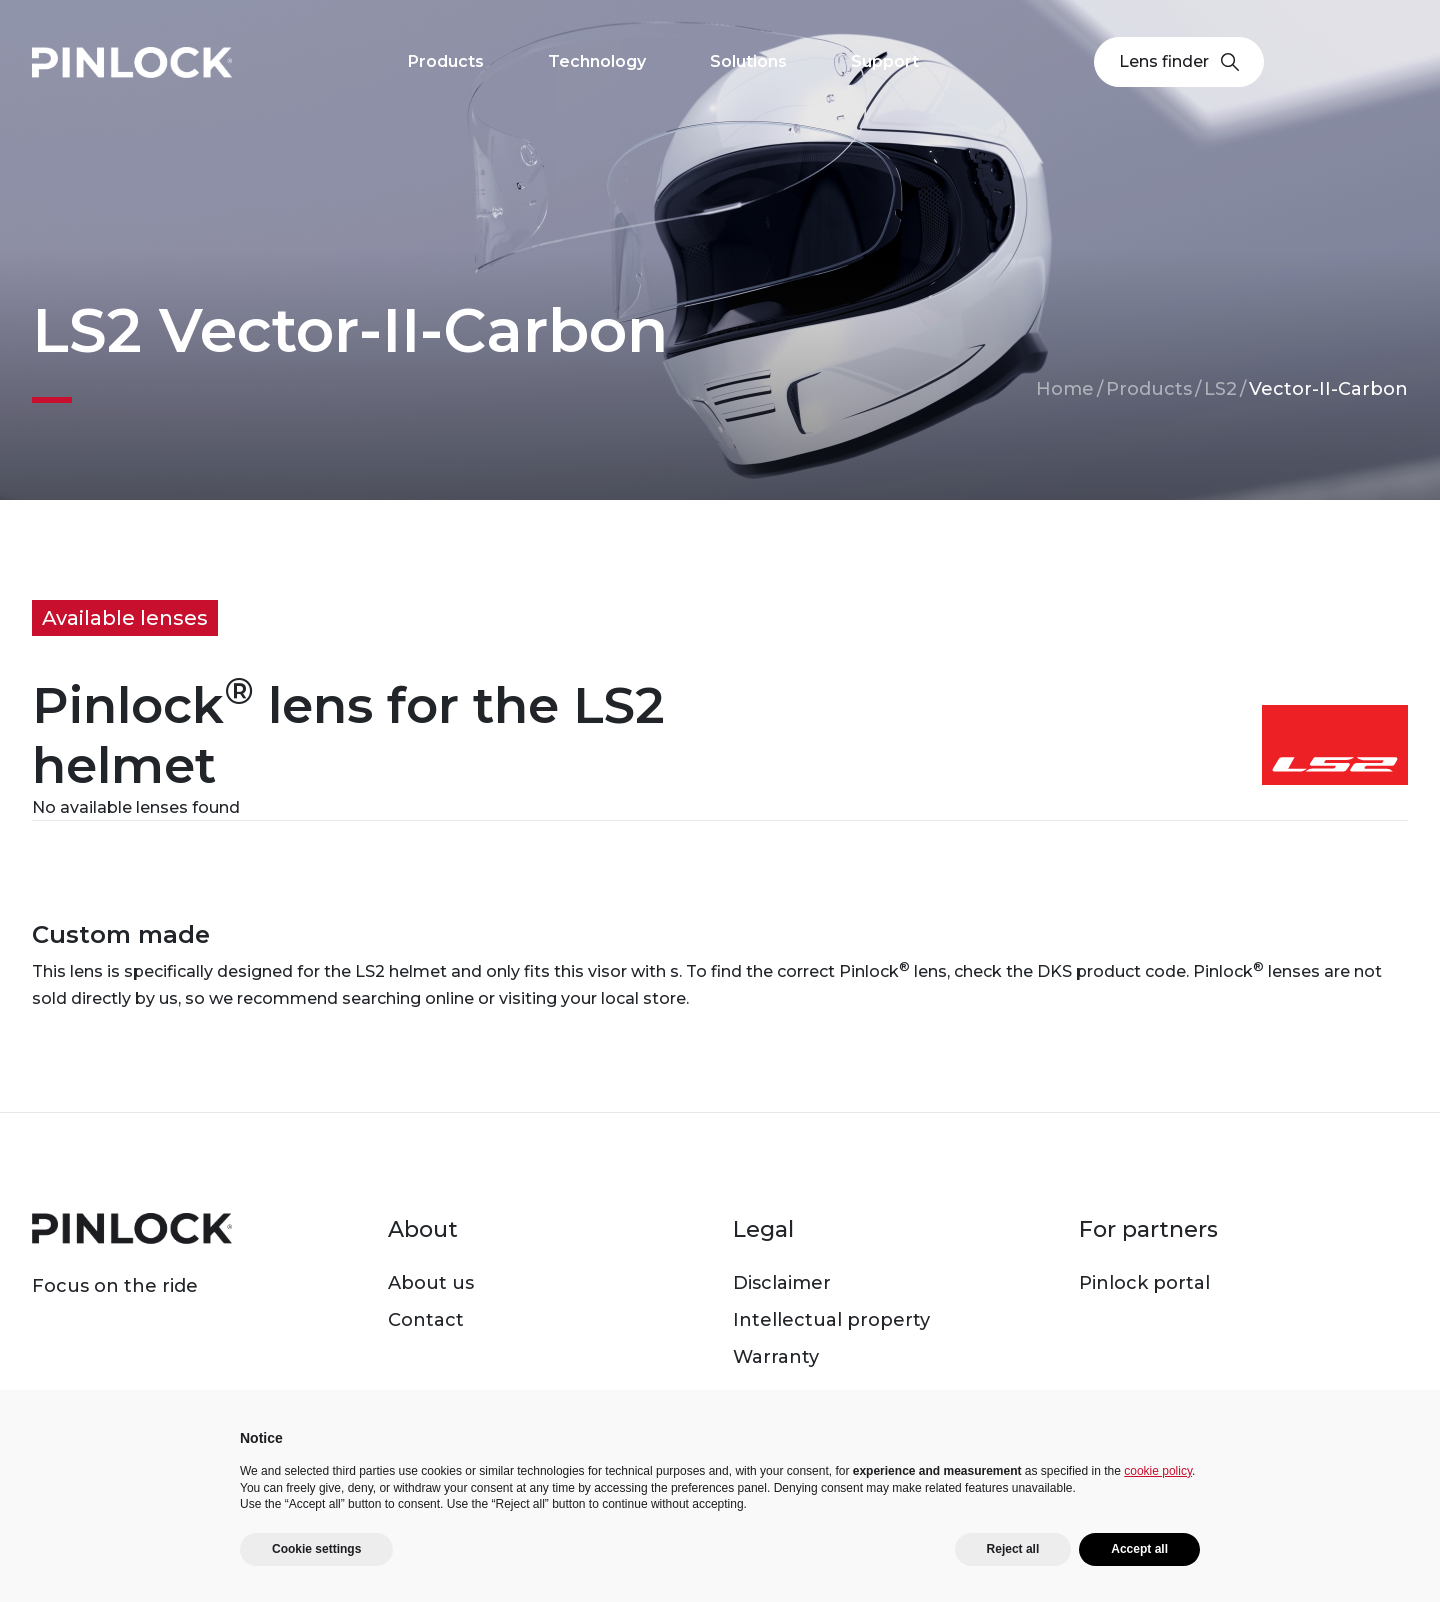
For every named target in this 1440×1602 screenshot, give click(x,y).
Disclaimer (782, 1283)
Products (1149, 389)
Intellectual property (831, 1320)
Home (1065, 389)
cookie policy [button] (1158, 1471)
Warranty (776, 1357)
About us (431, 1283)
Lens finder (1179, 61)
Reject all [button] (1013, 1549)
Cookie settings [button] (316, 1549)
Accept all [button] (1139, 1549)
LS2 (1220, 389)
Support (885, 61)
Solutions (748, 61)
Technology (597, 61)
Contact (426, 1320)
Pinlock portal (1144, 1283)
